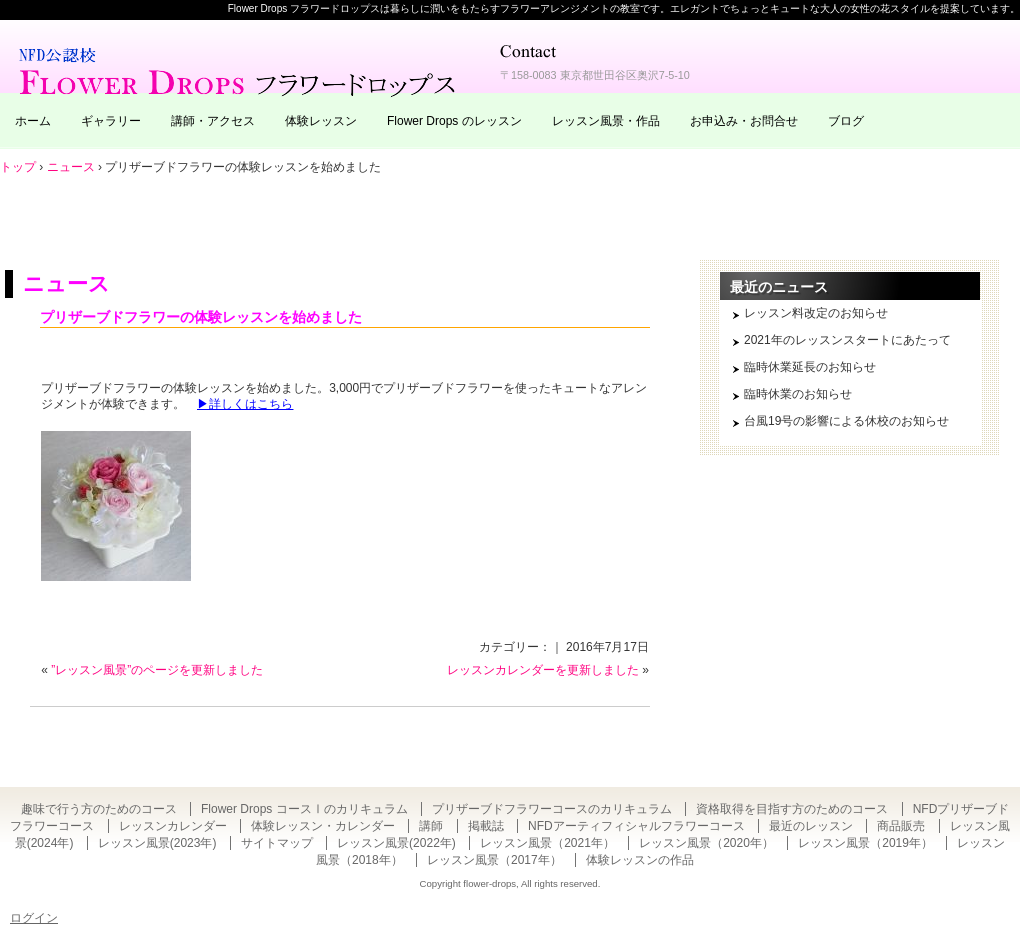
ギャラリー (111, 121)
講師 (431, 826)
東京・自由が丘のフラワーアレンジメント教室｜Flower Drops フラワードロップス (240, 70)
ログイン (34, 918)
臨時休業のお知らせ (798, 394)
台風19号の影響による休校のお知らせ (846, 421)
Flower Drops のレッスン (454, 121)
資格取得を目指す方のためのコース (792, 809)
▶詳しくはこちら (245, 404)
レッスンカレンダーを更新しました (543, 670)
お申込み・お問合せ (744, 121)
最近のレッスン (811, 826)
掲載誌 (486, 826)
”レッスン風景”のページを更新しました (157, 670)
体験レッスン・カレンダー (323, 826)
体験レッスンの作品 (640, 860)
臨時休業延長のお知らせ (810, 367)
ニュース (66, 283)
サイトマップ (277, 843)
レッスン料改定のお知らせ (816, 313)
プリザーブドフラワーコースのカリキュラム (552, 809)
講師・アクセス (213, 121)
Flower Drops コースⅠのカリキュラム (304, 809)
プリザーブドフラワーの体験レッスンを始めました (201, 317)
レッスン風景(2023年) (157, 843)
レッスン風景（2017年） (494, 860)
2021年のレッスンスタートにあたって (847, 340)
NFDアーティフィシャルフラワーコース (636, 826)
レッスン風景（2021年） (547, 843)
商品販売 (901, 826)
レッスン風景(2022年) (396, 843)
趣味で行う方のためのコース (99, 809)
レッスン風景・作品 (606, 121)
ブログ (846, 121)
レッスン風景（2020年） (706, 843)
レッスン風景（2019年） (865, 843)
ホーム (33, 121)
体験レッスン (321, 121)
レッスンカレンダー (173, 826)
